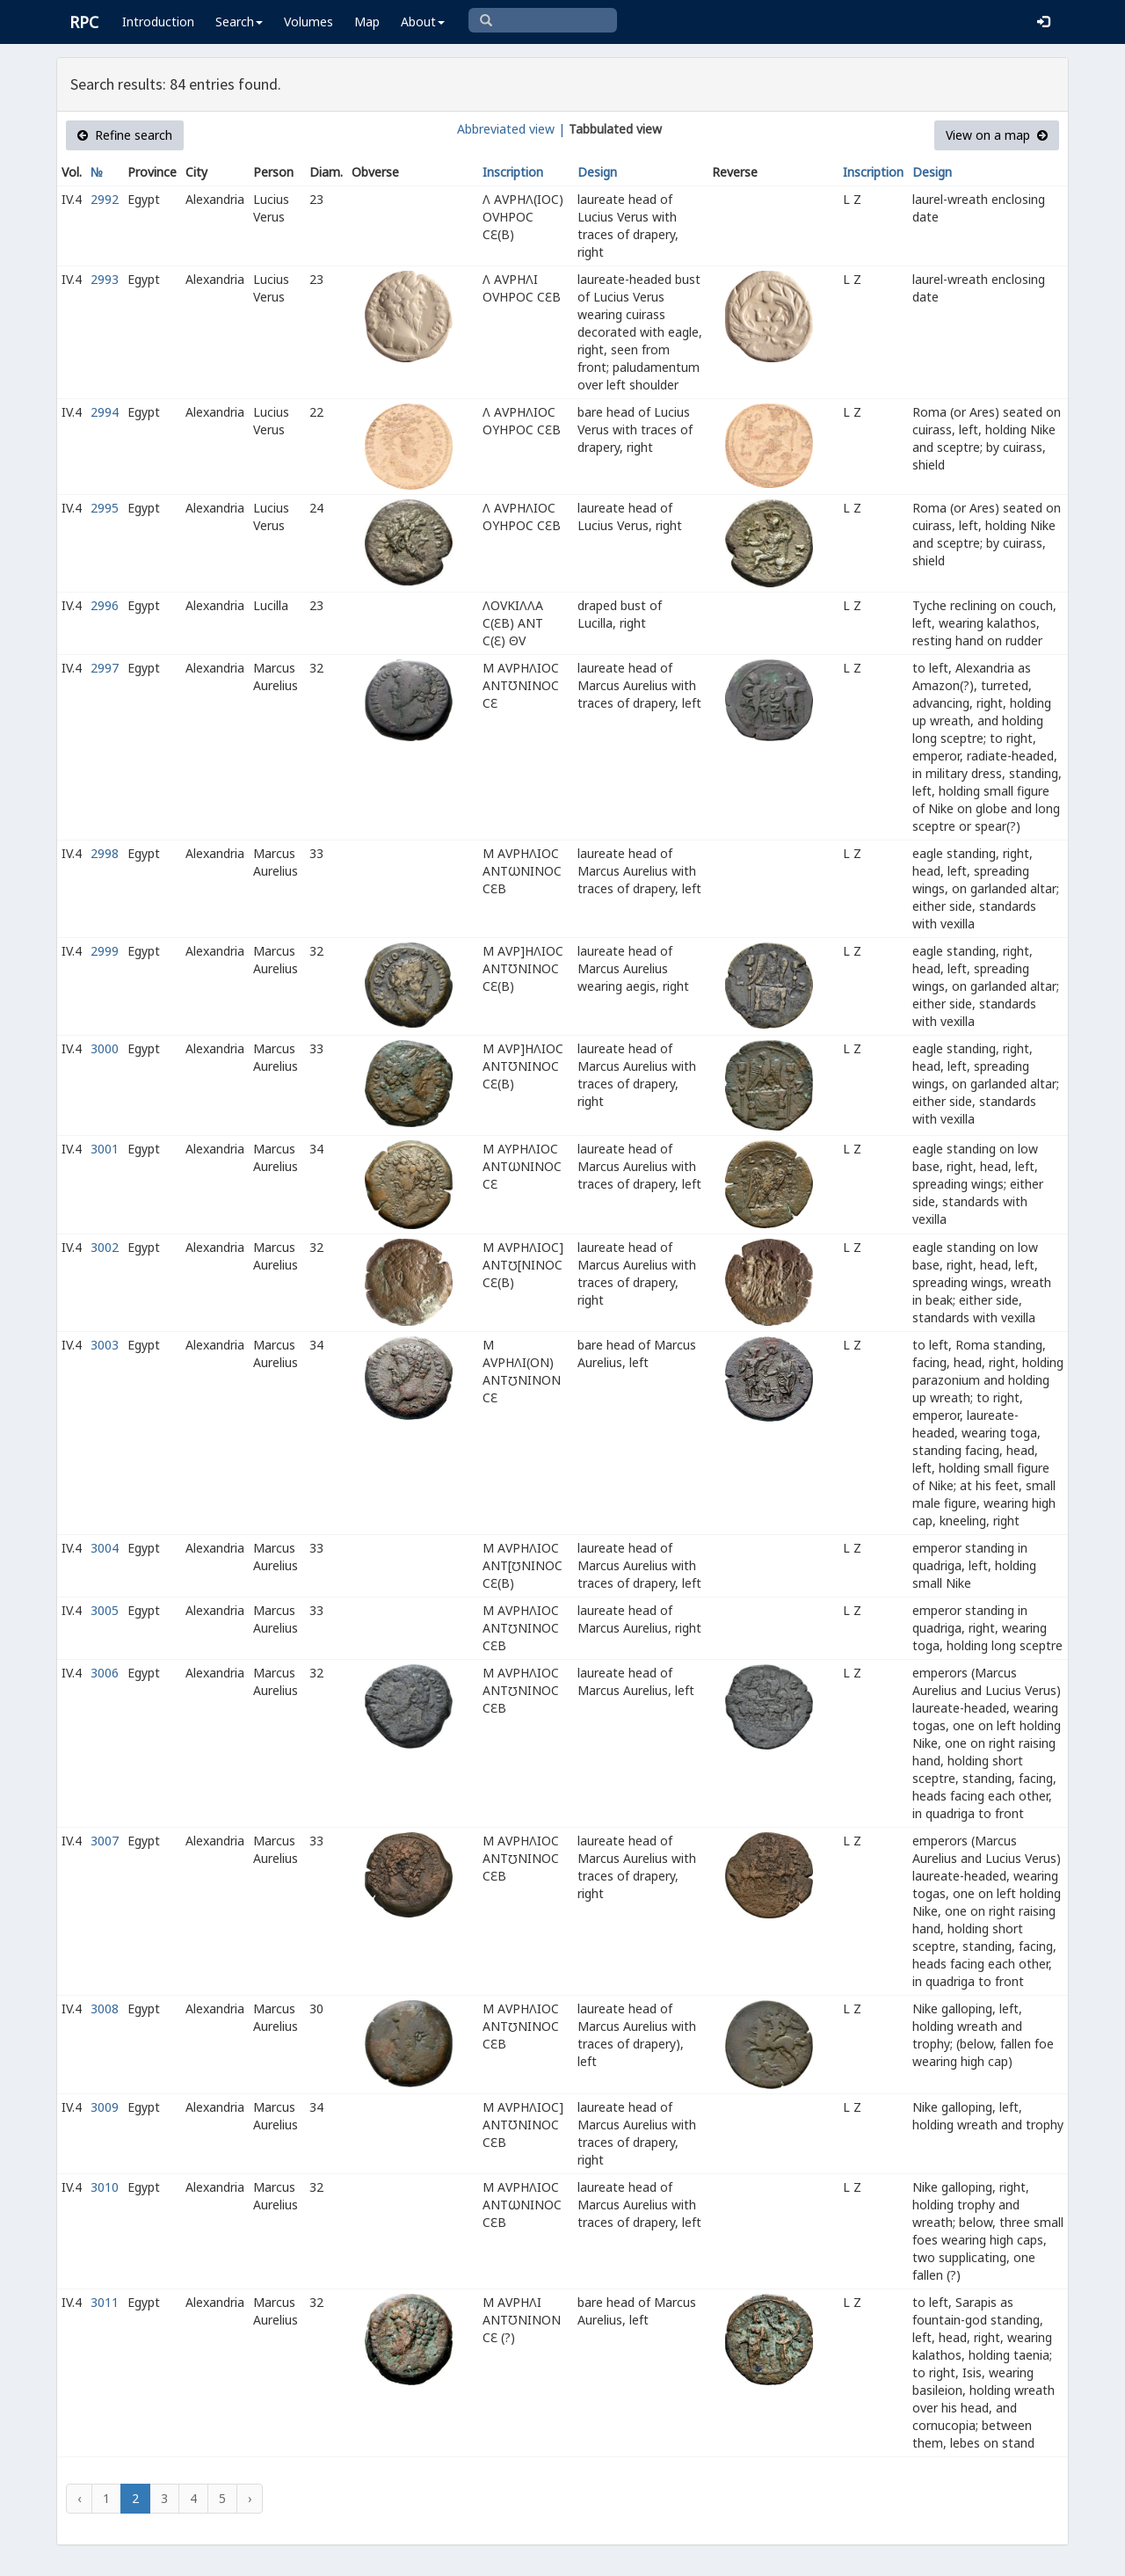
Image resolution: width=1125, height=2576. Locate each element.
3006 (105, 1672)
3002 (105, 1247)
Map (367, 21)
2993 (105, 279)
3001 (105, 1148)
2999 (105, 950)
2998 (105, 853)
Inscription (513, 172)
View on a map (997, 135)
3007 (105, 1840)
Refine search (124, 135)
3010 (105, 2187)
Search (239, 21)
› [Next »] (249, 2498)
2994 (105, 412)
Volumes (308, 21)
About (423, 21)
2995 (105, 507)
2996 (105, 605)
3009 (105, 2107)
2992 (105, 199)
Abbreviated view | (511, 128)
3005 (105, 1610)
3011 (105, 2302)
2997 (105, 667)
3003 (105, 1344)
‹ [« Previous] (79, 2498)
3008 (105, 2008)
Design (597, 172)
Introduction (158, 21)
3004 (105, 1547)
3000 (105, 1048)
